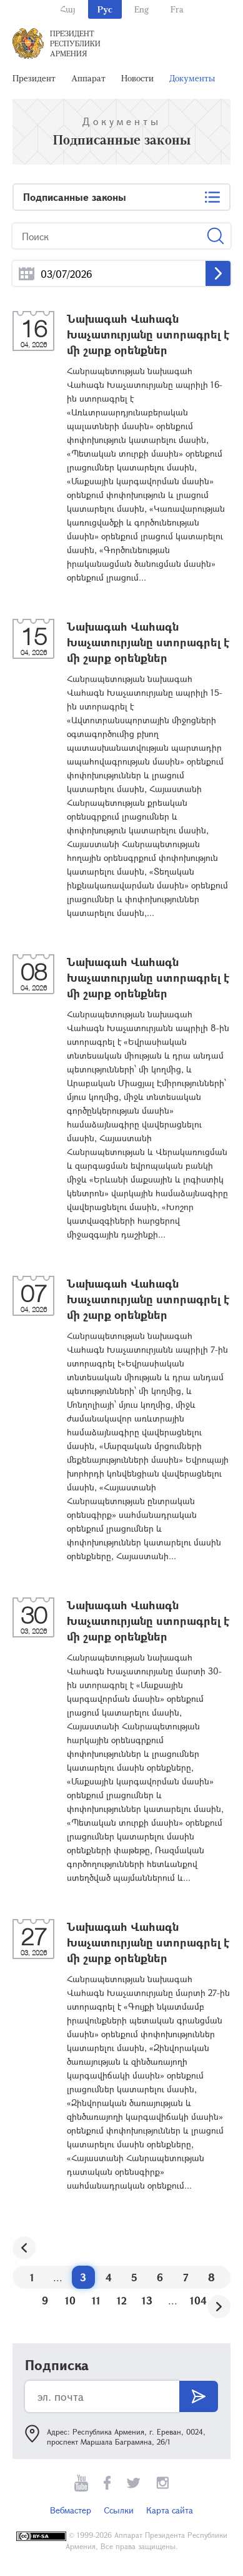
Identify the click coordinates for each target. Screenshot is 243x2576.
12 (122, 2300)
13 (147, 2300)
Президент (34, 78)
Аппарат (88, 78)
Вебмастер (70, 2510)
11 (96, 2300)
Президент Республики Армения (75, 43)
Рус (104, 9)
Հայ (68, 9)
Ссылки (119, 2510)
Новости (137, 78)
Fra (177, 9)
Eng (141, 9)
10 (70, 2300)
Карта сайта (169, 2510)
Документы (192, 78)
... (26, 273)
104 (198, 2300)
